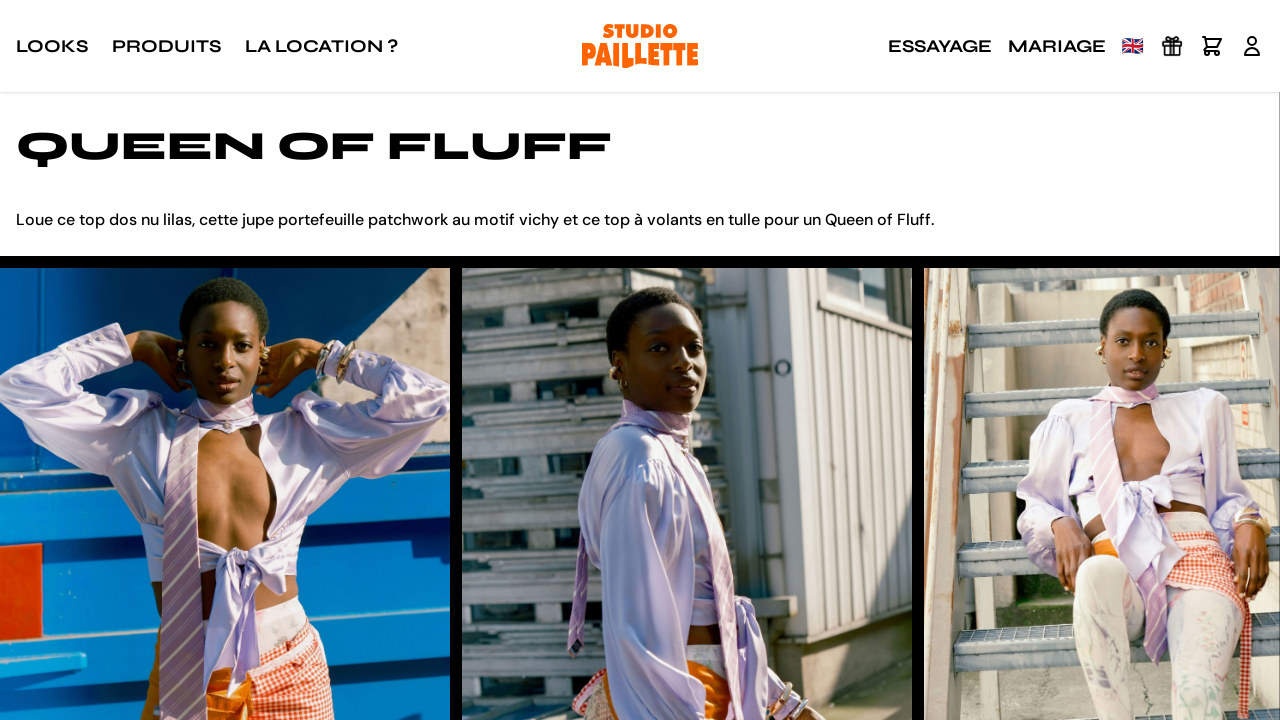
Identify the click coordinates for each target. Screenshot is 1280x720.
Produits (166, 46)
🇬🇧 (1133, 46)
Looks (52, 46)
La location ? (321, 46)
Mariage (1057, 46)
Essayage (940, 46)
